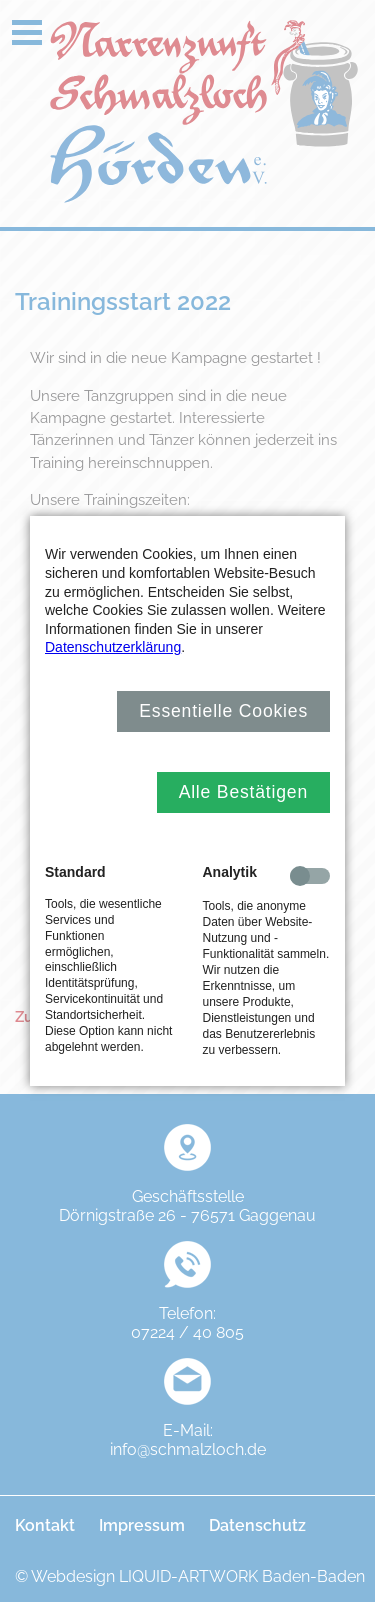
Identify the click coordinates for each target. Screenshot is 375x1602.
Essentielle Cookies (223, 711)
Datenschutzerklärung (113, 647)
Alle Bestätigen (243, 792)
